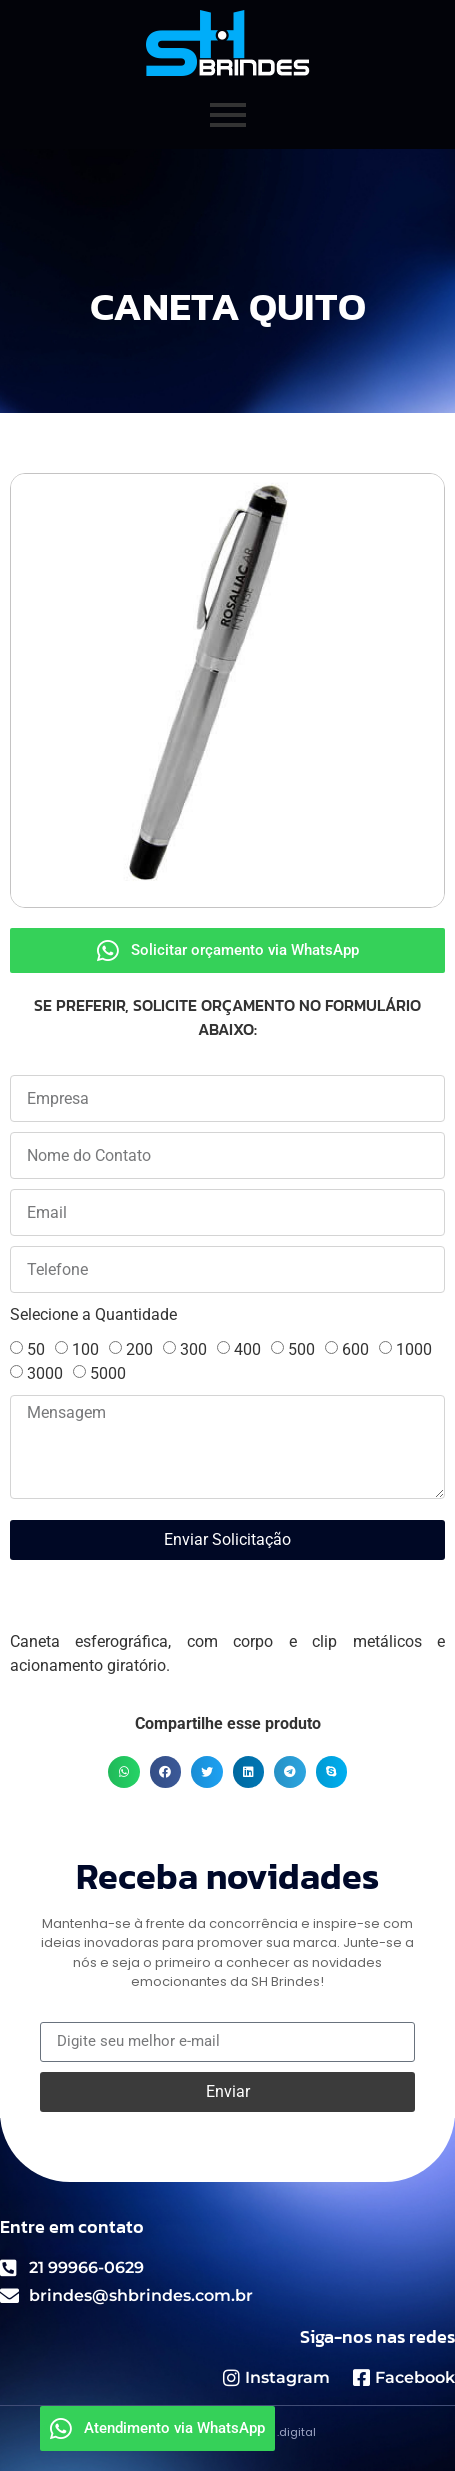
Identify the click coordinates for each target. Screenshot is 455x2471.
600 (355, 1349)
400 (247, 1349)
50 (36, 1349)
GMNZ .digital (278, 2432)
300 (193, 1349)
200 (139, 1349)
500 (301, 1349)
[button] (124, 1772)
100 (85, 1349)
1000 (414, 1349)
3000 (45, 1373)
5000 (108, 1373)
